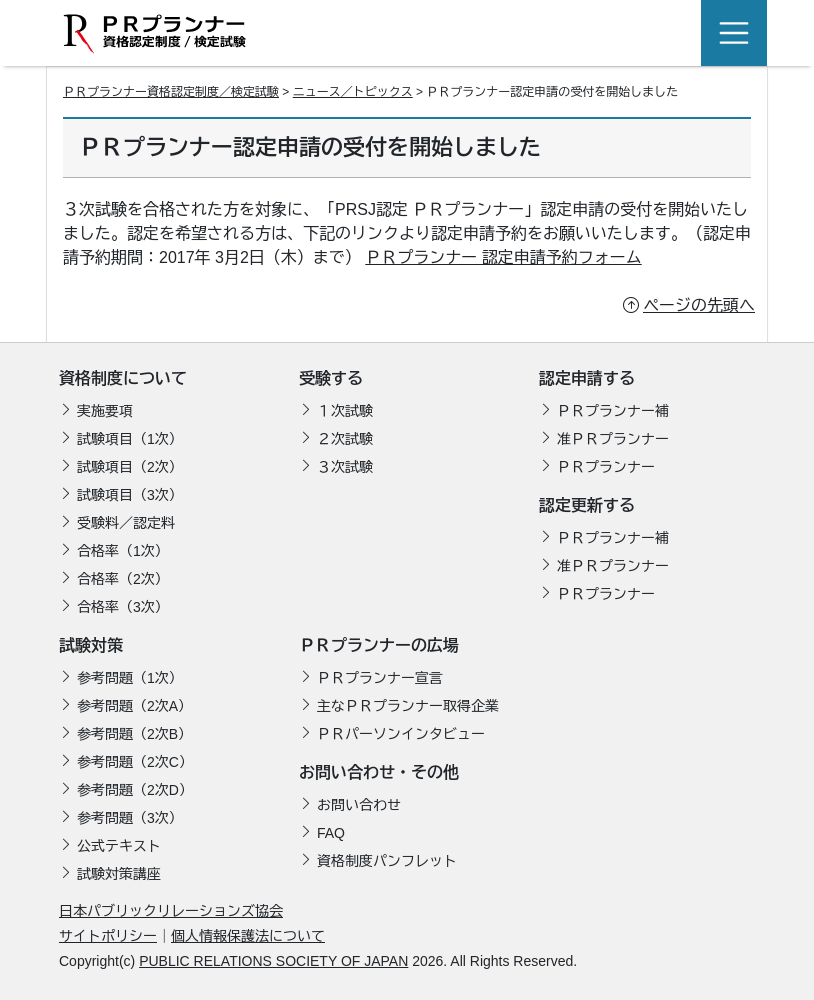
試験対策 (91, 645)
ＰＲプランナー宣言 (380, 678)
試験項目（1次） (130, 439)
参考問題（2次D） (135, 790)
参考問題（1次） (130, 678)
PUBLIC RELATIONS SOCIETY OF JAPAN (273, 961)
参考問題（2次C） (135, 762)
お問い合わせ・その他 (379, 772)
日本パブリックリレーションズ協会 (171, 911)
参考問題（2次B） (134, 734)
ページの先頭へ (699, 305)
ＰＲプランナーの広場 (379, 645)
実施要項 (105, 411)
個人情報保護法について (248, 936)
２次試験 (345, 439)
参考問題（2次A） (134, 706)
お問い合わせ (359, 805)
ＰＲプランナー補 (613, 411)
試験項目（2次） (130, 467)
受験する (331, 378)
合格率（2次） (123, 579)
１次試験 (345, 411)
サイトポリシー (108, 936)
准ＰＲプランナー (613, 439)
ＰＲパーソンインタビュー (401, 734)
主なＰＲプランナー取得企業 (408, 706)
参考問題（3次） (130, 818)
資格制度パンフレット (387, 861)
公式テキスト (119, 846)
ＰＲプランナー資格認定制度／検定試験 (171, 92)
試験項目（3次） (130, 495)
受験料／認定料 (126, 523)
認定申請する (587, 378)
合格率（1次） (123, 551)
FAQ (331, 833)
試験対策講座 (119, 874)
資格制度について (123, 378)
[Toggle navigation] (734, 33)
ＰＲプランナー (606, 467)
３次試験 (345, 467)
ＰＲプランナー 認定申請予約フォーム (503, 257)
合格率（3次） (123, 607)
